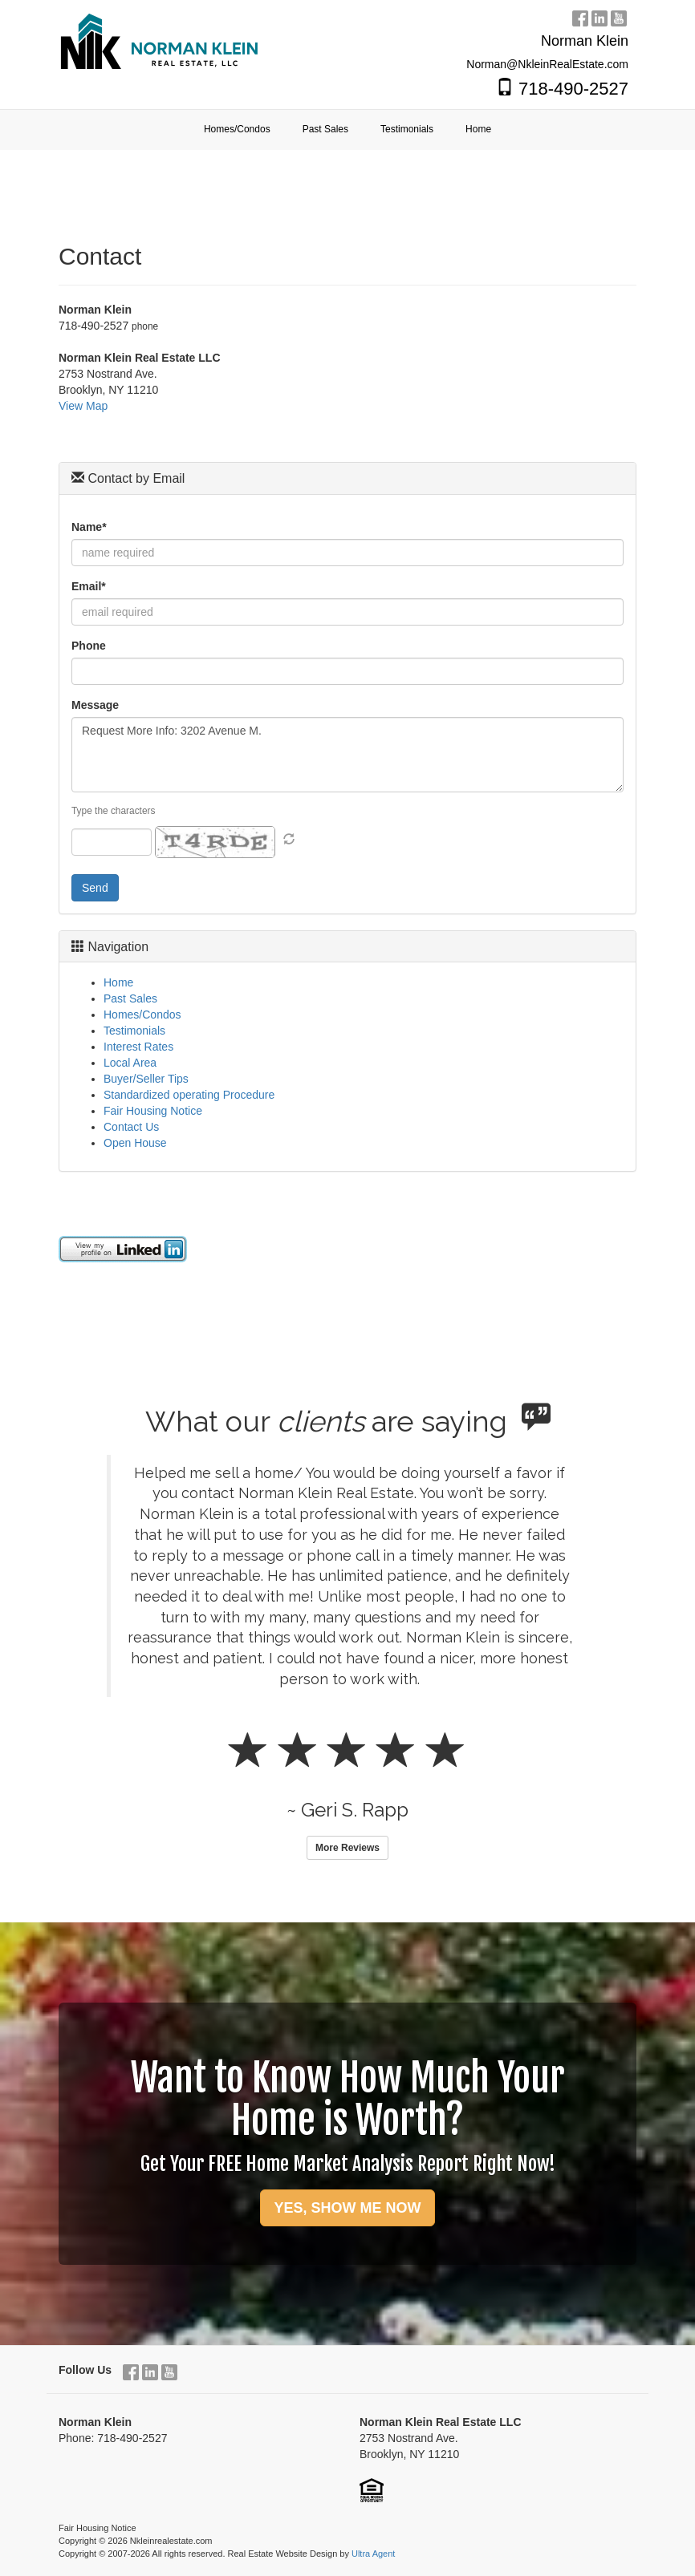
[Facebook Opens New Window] (580, 16)
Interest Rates (138, 1046)
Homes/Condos (142, 1014)
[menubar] (347, 130)
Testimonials (134, 1030)
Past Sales (130, 998)
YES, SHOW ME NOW (347, 2208)
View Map (83, 405)
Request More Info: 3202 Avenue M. (347, 754)
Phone (88, 645)
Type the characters (113, 810)
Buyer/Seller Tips (146, 1078)
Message (95, 705)
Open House (135, 1142)
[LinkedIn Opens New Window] (599, 16)
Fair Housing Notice (153, 1110)
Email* (88, 586)
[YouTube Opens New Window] (618, 16)
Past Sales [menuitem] (325, 129)
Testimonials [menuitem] (406, 129)
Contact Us (131, 1126)
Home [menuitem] (478, 129)
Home (118, 982)
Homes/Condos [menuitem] (237, 129)
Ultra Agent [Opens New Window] (373, 2553)
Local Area (130, 1062)
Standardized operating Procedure (189, 1094)
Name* (89, 526)
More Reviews (347, 1847)
